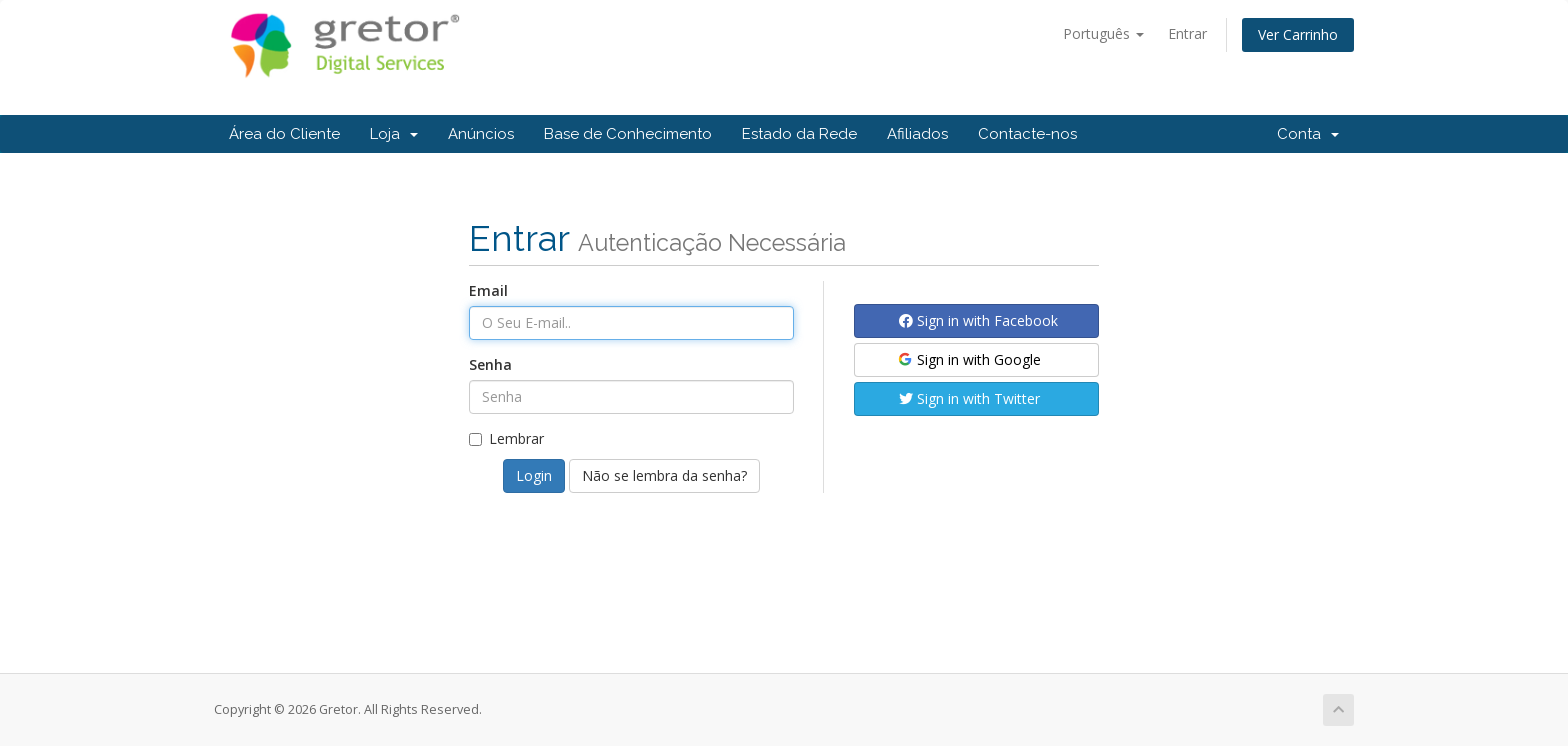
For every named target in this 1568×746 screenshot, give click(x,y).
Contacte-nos (1027, 134)
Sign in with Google (968, 359)
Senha (490, 364)
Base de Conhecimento (628, 134)
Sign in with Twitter (969, 398)
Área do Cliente (284, 134)
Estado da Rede (799, 134)
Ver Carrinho (1298, 34)
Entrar (1187, 33)
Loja (394, 134)
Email (488, 290)
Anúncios (481, 134)
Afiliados (917, 134)
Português (1103, 33)
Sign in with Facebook (978, 320)
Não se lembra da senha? (664, 475)
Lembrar (506, 438)
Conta (1308, 134)
